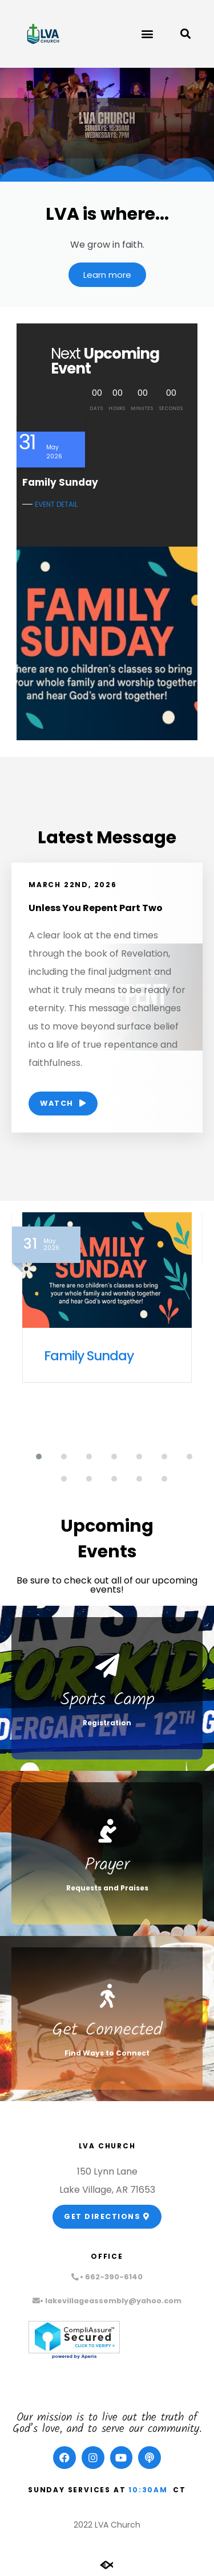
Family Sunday (89, 1356)
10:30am (148, 2490)
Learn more (107, 275)
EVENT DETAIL (56, 504)
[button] (147, 33)
